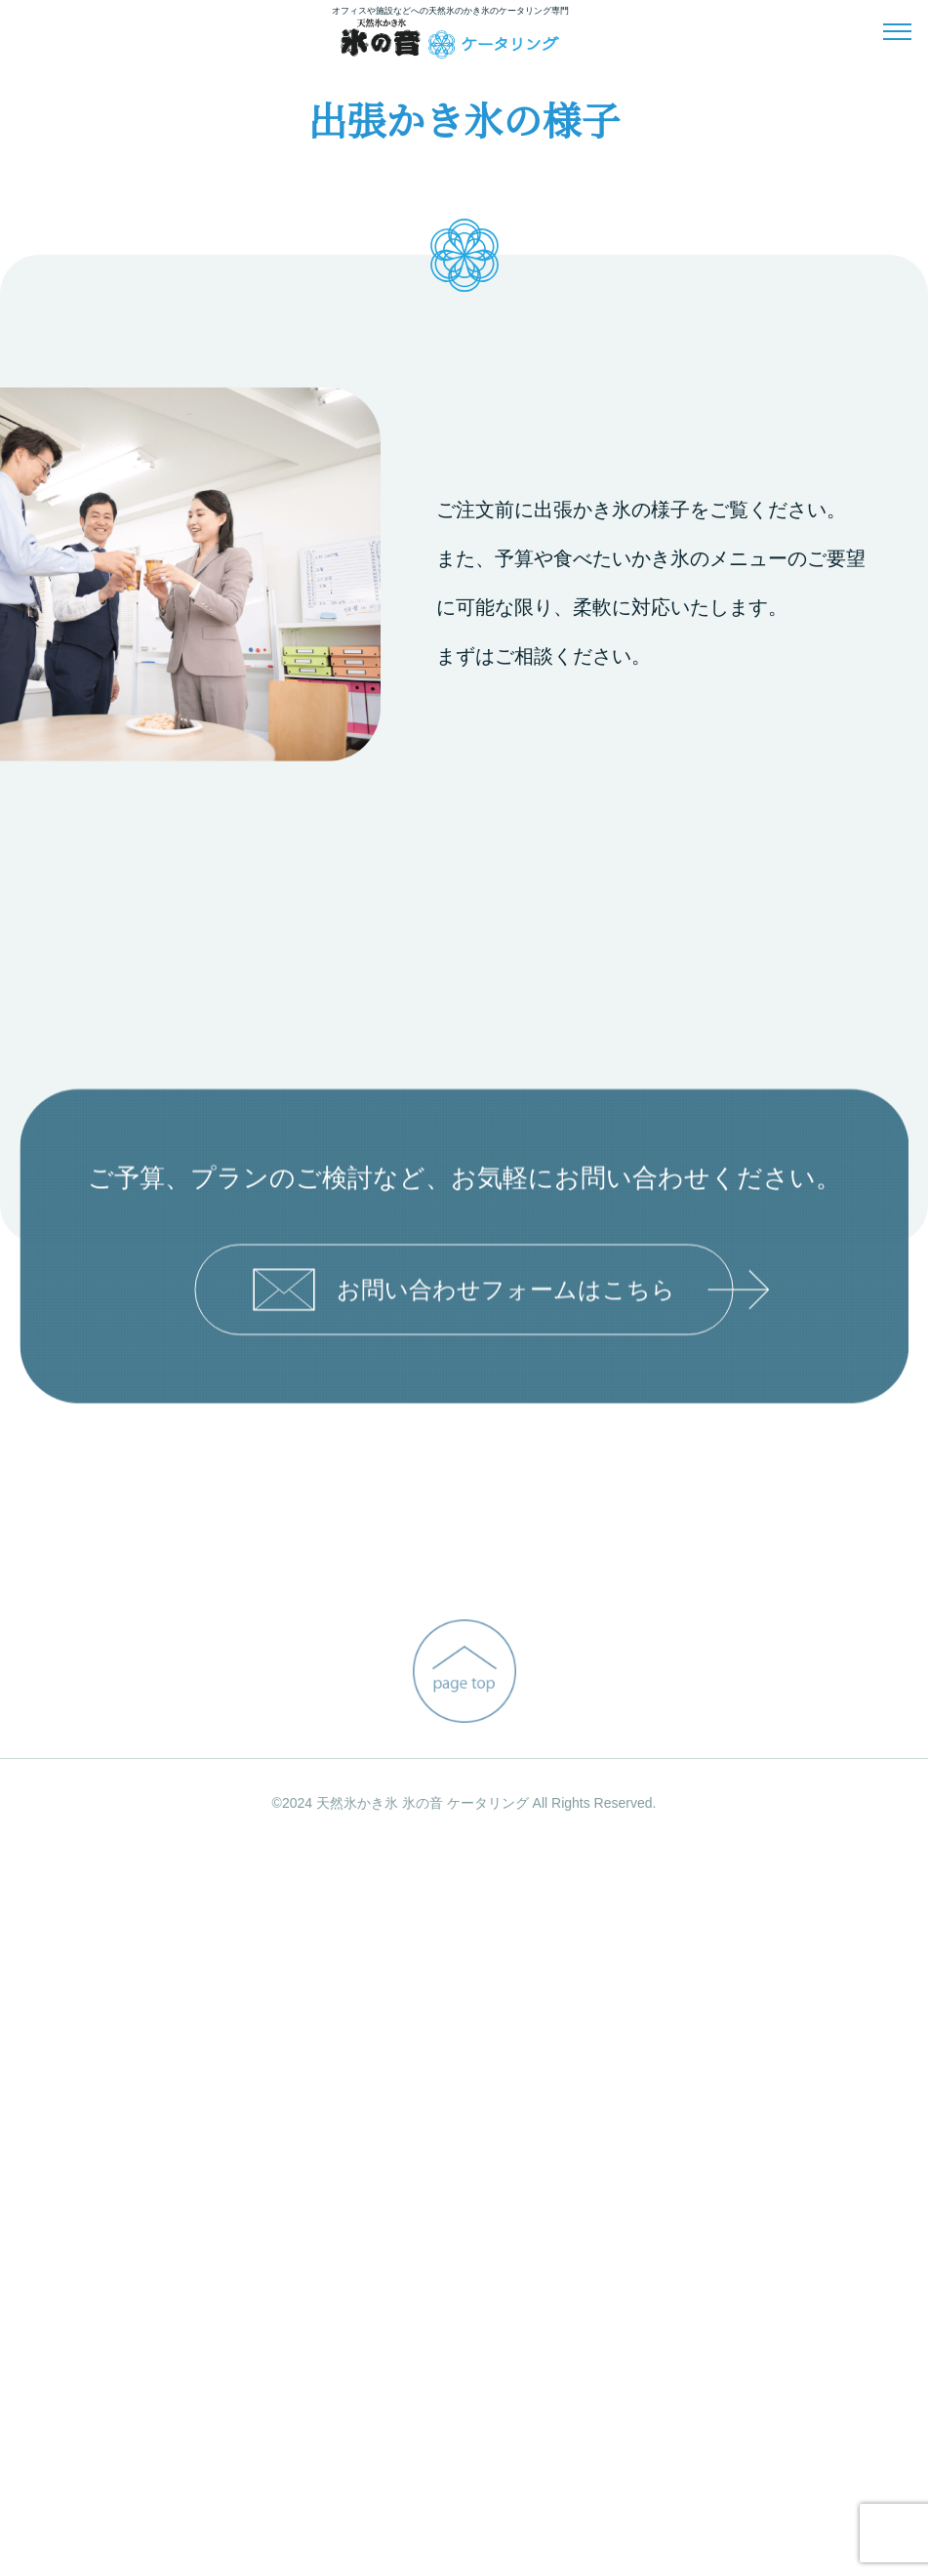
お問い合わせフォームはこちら (493, 2040)
